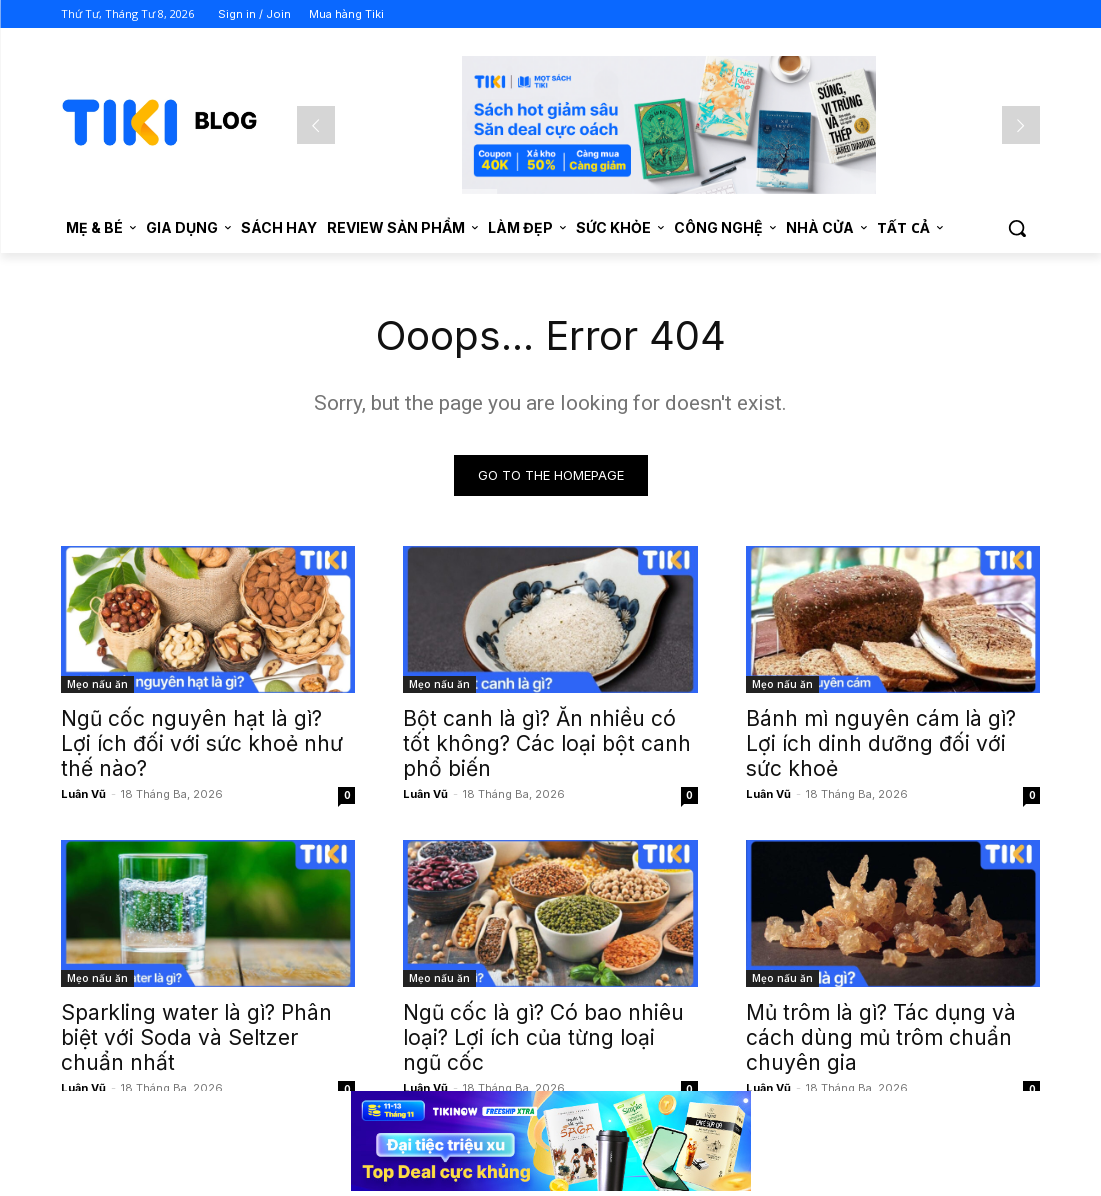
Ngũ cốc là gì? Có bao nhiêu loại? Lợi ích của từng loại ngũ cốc (543, 1037)
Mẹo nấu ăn (97, 684)
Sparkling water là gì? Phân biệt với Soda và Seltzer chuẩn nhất (196, 1037)
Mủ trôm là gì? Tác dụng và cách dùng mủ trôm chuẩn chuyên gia (881, 1037)
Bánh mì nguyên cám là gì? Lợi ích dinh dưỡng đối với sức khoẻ (881, 743)
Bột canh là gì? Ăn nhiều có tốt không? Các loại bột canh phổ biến (547, 743)
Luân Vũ (83, 794)
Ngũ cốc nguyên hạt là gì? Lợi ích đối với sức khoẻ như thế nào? (202, 743)
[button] (1017, 228)
